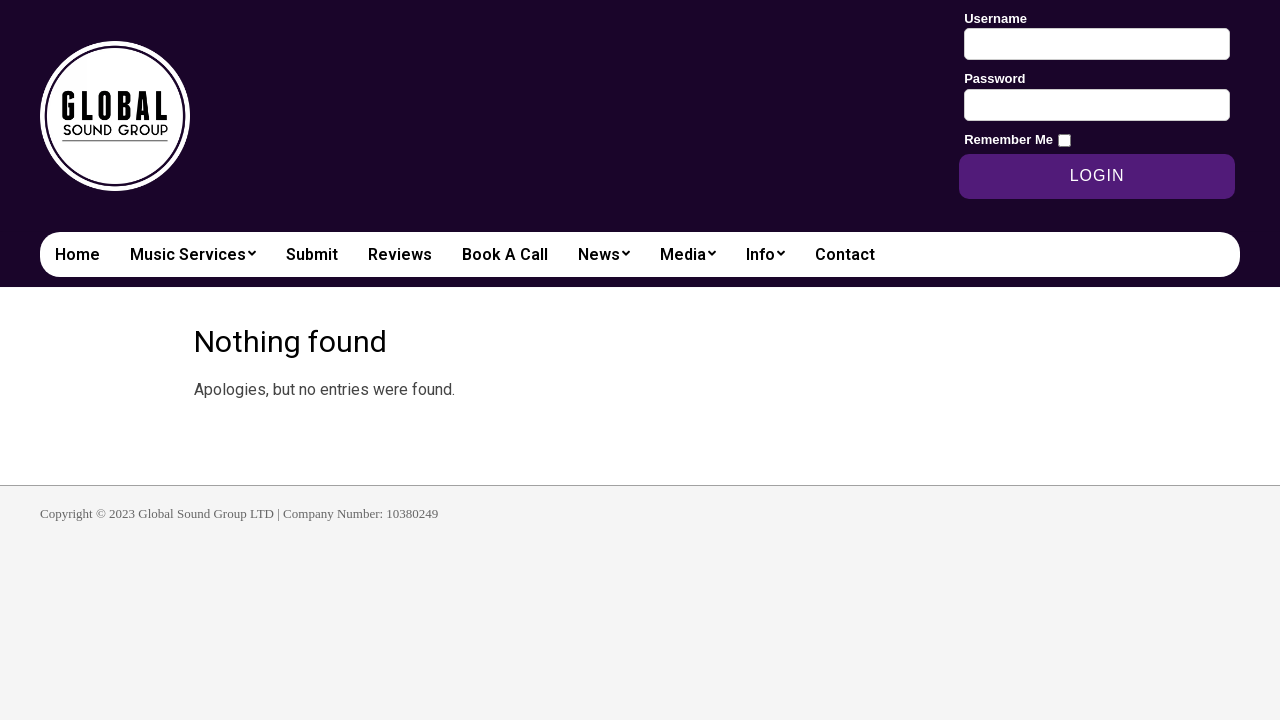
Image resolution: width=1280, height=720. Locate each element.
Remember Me (1008, 139)
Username (995, 18)
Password (994, 78)
